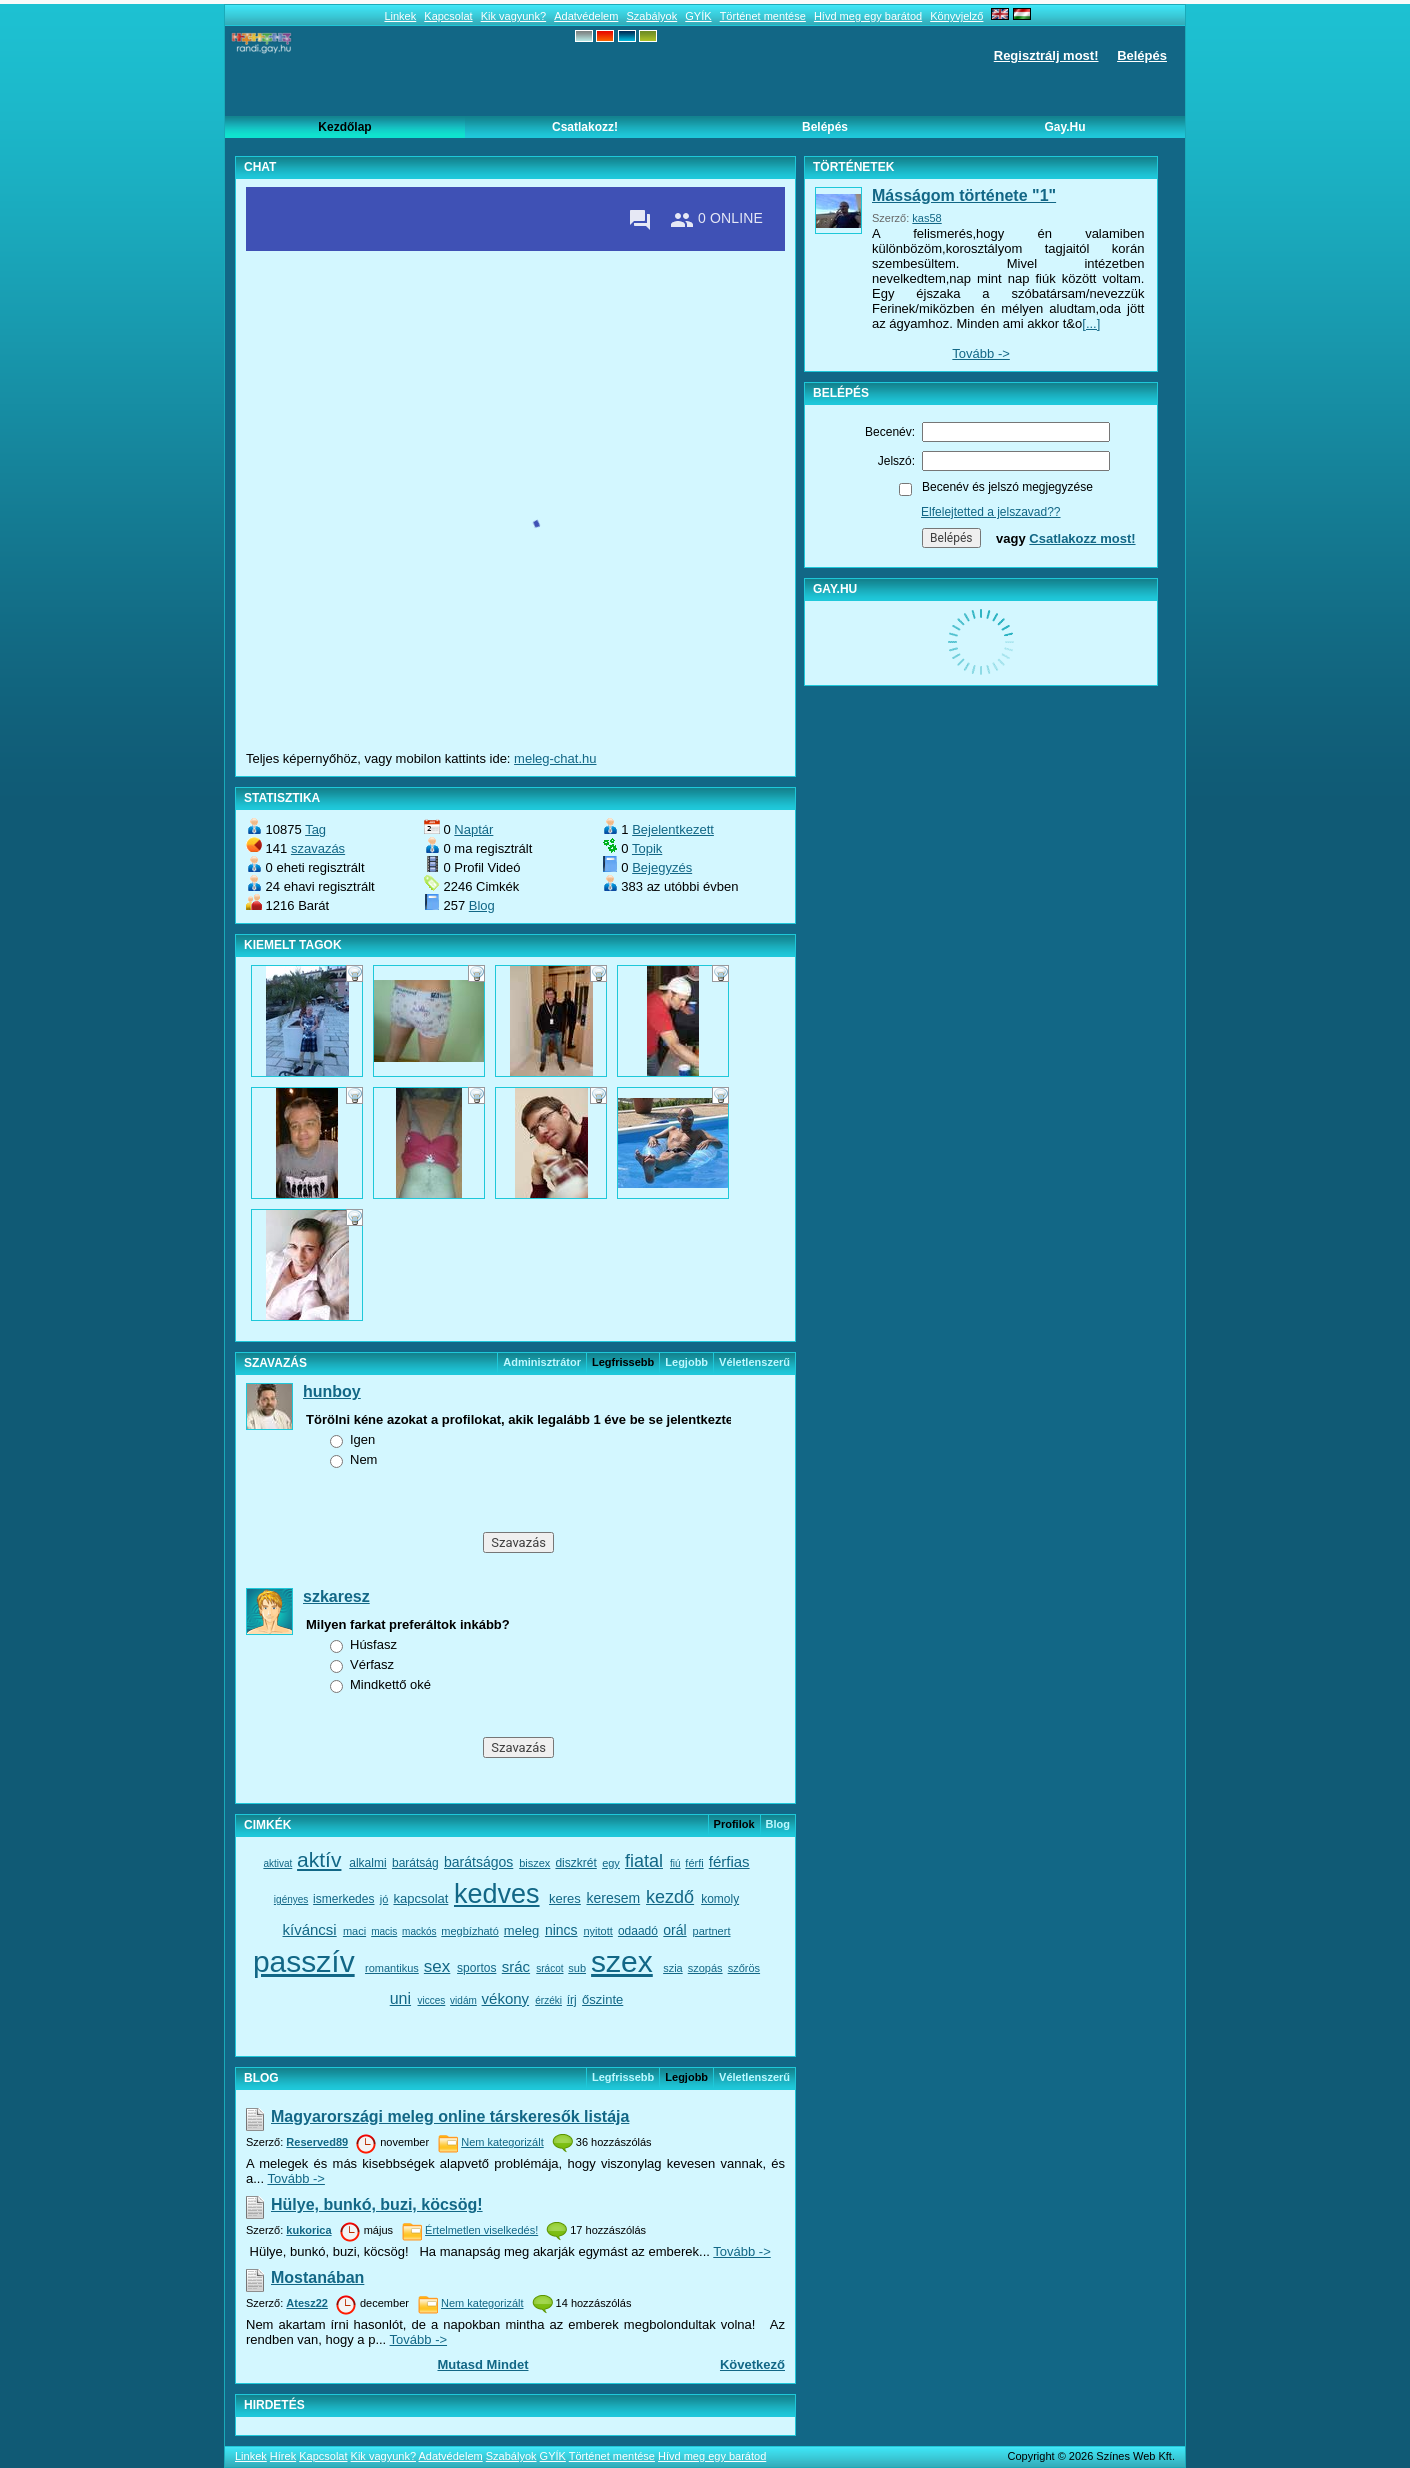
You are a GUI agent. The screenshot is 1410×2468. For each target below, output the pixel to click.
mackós (419, 1931)
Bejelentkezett (673, 829)
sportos (476, 1968)
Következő (752, 2364)
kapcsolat (420, 1898)
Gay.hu (1064, 127)
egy (611, 1863)
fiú (675, 1863)
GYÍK (698, 16)
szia (673, 1968)
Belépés (1142, 55)
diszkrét (575, 1863)
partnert (712, 1931)
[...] (1091, 323)
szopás (705, 1968)
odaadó (638, 1931)
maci (354, 1931)
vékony (506, 1998)
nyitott (597, 1931)
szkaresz (336, 1596)
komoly (720, 1899)
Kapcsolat (448, 16)
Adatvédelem (586, 16)
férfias (729, 1861)
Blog (482, 905)
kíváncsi (310, 1929)
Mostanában (317, 2277)
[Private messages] (640, 220)
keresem (613, 1898)
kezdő (670, 1897)
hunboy (332, 1391)
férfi (694, 1863)
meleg (521, 1930)
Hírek (283, 2456)
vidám (463, 2000)
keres (565, 1898)
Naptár (473, 829)
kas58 (926, 218)
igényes (291, 1899)
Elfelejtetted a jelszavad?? (990, 512)
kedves (497, 1894)
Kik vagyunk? (513, 16)
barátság (415, 1863)
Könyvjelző (956, 16)
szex (622, 1961)
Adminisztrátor (542, 1362)
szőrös (744, 1968)
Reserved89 (317, 2142)
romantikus (392, 1968)
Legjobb (686, 1362)
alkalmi (367, 1863)
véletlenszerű (754, 1362)
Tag (315, 829)
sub (577, 1968)
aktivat (277, 1863)
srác (516, 1966)
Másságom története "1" (964, 195)
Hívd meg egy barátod (868, 16)
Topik (647, 848)
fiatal (644, 1861)
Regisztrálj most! (1046, 55)
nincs (561, 1930)
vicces (432, 2000)
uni (400, 1998)
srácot (549, 1968)
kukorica (308, 2230)
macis (384, 1931)
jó (384, 1899)
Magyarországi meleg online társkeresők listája (450, 2116)
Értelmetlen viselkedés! (481, 2230)
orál (674, 1930)
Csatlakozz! (585, 127)
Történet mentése (763, 16)
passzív (304, 1961)
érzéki (548, 2000)
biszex (534, 1863)
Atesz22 (307, 2303)
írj (572, 2000)
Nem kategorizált (502, 2142)
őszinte (602, 1999)
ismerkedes (343, 1899)
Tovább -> (295, 2178)
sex (437, 1966)
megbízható (469, 1931)
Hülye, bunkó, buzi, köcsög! (377, 2204)
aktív (319, 1859)
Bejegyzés (662, 867)
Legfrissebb (623, 2077)
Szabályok (651, 16)
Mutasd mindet (482, 2364)
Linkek (400, 16)
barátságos (478, 1862)
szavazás (318, 848)
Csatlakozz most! (1082, 538)
